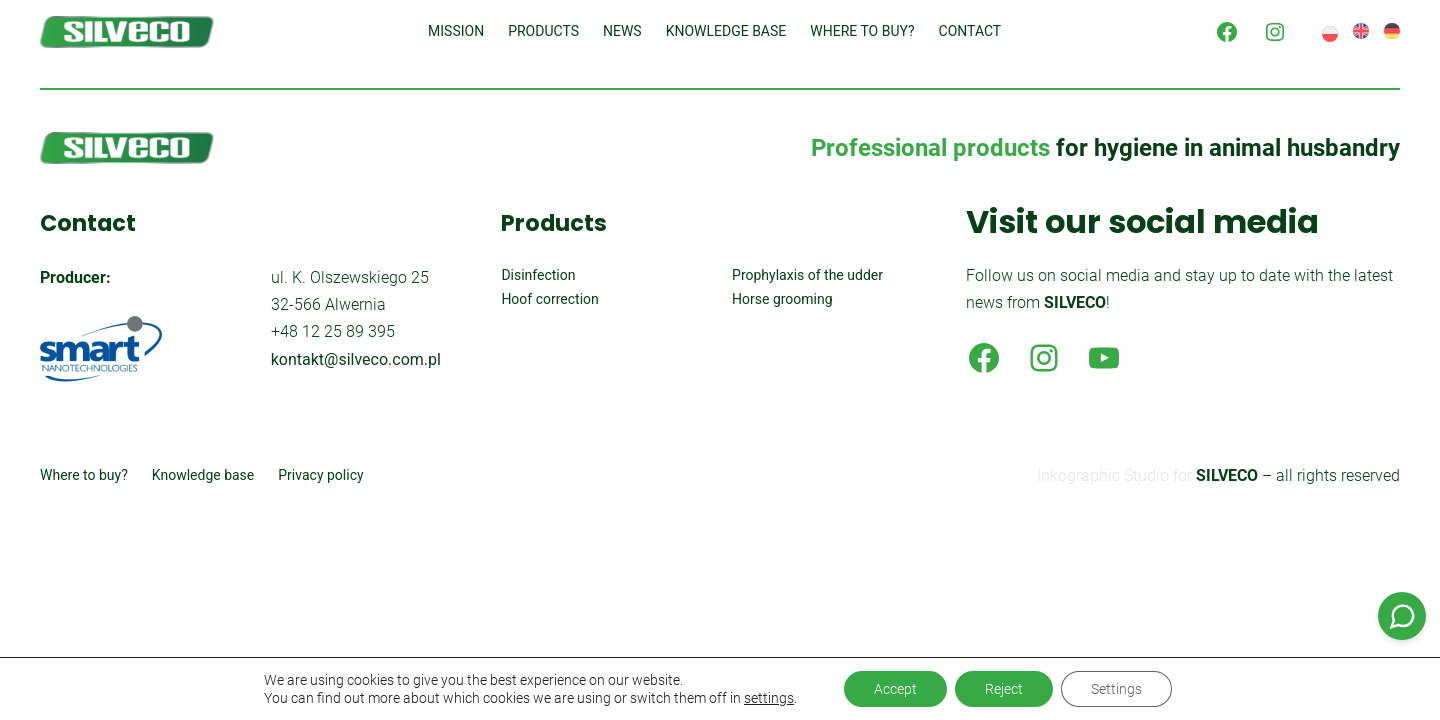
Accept (895, 689)
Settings (1116, 689)
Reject (1004, 689)
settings (769, 698)
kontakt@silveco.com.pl (356, 359)
